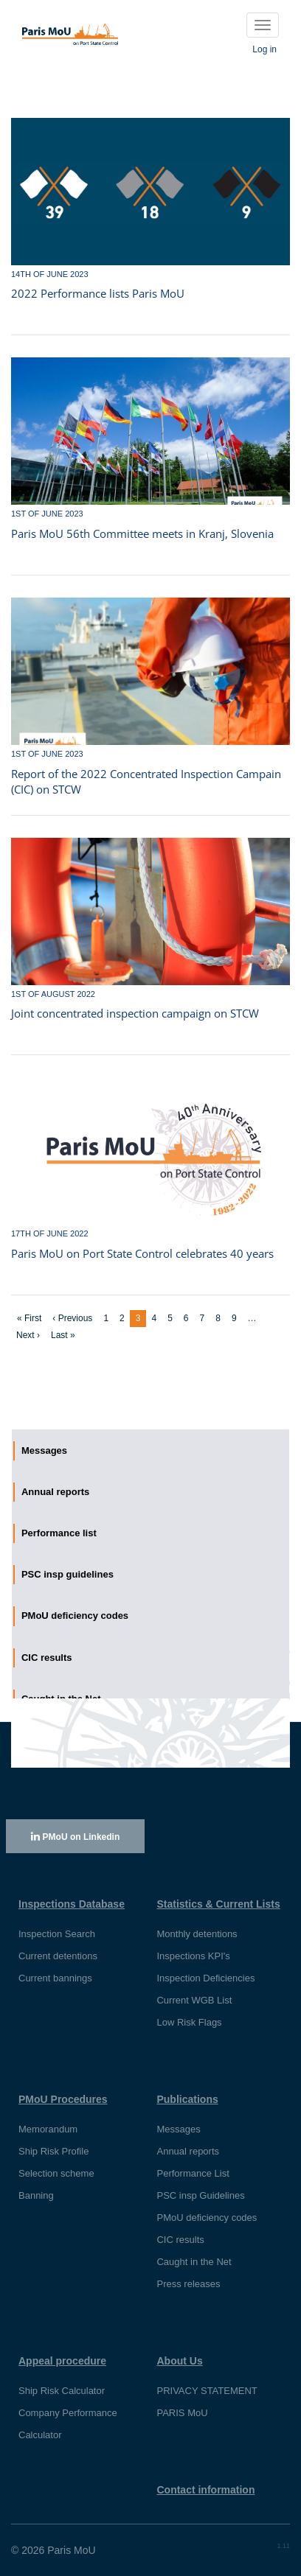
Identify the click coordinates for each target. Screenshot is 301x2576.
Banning (36, 2195)
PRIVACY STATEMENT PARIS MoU (206, 2401)
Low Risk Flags (188, 2022)
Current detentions (57, 1955)
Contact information (205, 2490)
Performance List (192, 2173)
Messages (178, 2129)
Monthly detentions (196, 1933)
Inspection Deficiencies (205, 1978)
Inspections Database (71, 1904)
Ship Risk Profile (53, 2151)
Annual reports (187, 2151)
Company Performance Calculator (67, 2423)
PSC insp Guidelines (200, 2195)
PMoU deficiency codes (206, 2217)
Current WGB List (194, 2000)
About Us (179, 2361)
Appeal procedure (62, 2361)
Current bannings (55, 1978)
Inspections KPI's (192, 1955)
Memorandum (47, 2129)
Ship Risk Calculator (61, 2390)
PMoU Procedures (63, 2099)
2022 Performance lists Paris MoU (97, 293)
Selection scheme (56, 2173)
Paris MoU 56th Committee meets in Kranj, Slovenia (142, 533)
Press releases (188, 2283)
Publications (187, 2099)
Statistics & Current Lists (218, 1904)
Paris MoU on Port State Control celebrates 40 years (142, 1253)
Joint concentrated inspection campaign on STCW (135, 1013)
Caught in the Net (193, 2261)
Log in (264, 49)
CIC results (180, 2239)
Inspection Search (56, 1933)
